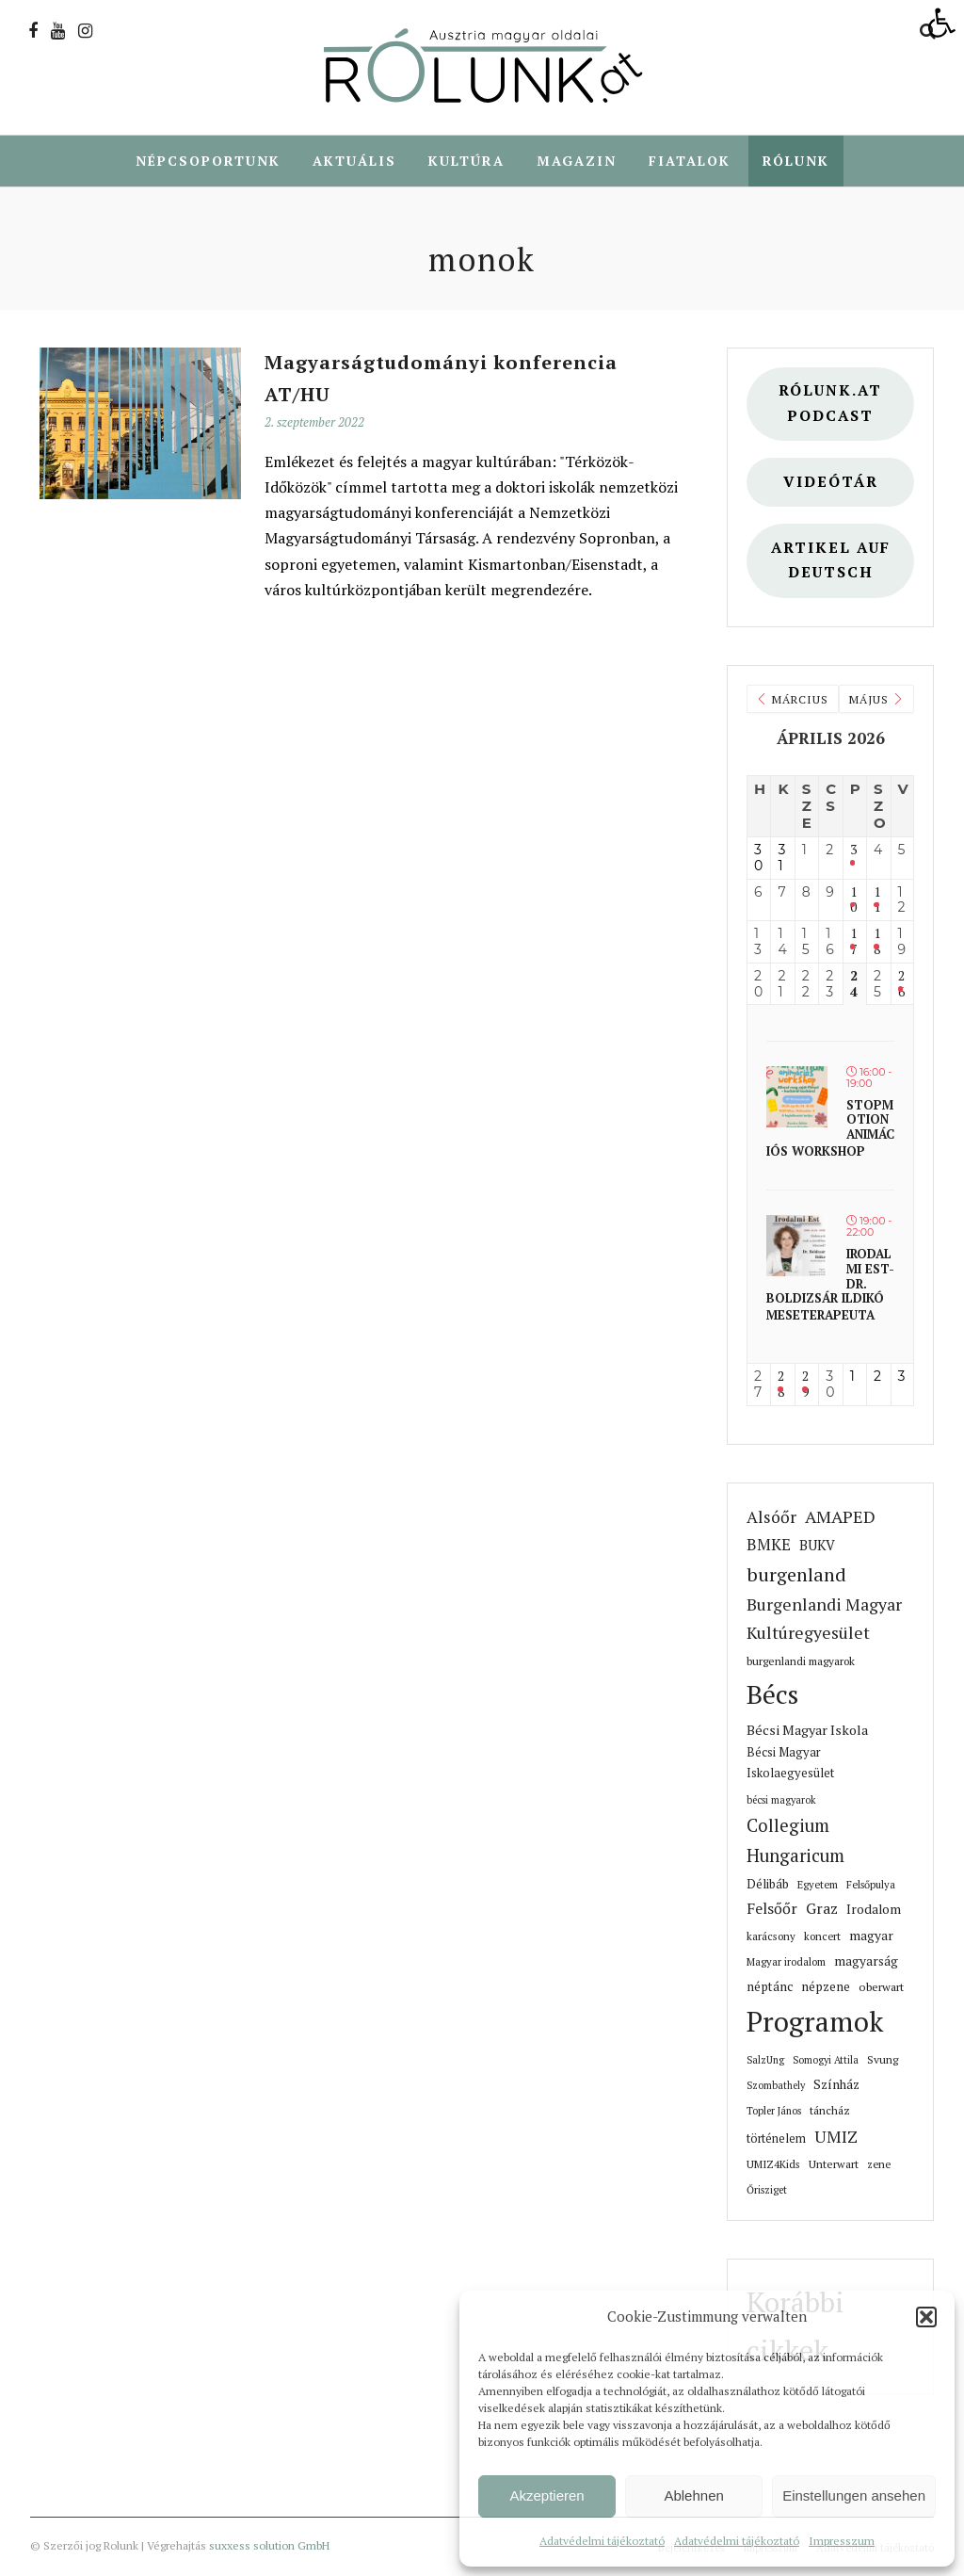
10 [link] (853, 901)
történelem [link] (776, 2139)
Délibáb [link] (768, 1884)
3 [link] (853, 851)
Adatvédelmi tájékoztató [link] (602, 2541)
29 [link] (805, 1385)
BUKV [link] (817, 1546)
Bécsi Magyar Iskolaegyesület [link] (790, 1763)
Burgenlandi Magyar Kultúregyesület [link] (824, 1619)
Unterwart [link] (834, 2165)
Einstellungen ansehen (853, 2495)
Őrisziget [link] (767, 2190)
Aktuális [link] (354, 161)
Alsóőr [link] (771, 1518)
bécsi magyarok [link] (781, 1800)
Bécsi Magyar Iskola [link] (807, 1731)
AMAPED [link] (840, 1517)
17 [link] (853, 943)
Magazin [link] (577, 161)
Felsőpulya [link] (870, 1885)
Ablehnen (693, 2495)
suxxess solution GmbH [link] (269, 2546)
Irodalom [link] (873, 1910)
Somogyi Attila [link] (826, 2060)
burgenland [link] (796, 1575)
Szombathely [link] (776, 2086)
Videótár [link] (830, 483)
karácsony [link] (771, 1937)
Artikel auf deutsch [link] (831, 561)
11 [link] (877, 901)
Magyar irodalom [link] (786, 1962)
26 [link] (901, 985)
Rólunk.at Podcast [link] (830, 404)
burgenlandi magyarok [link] (801, 1662)
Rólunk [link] (796, 161)
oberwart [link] (881, 1988)
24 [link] (854, 985)
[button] (926, 2317)
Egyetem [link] (817, 1885)
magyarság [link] (866, 1961)
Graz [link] (822, 1909)
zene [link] (879, 2165)
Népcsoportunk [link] (208, 161)
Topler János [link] (774, 2111)
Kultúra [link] (466, 161)
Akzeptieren (546, 2495)
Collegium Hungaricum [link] (795, 1841)
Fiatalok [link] (690, 161)
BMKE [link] (769, 1545)
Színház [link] (836, 2085)
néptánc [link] (770, 1987)
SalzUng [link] (765, 2060)
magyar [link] (871, 1936)
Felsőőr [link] (772, 1909)
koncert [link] (822, 1937)
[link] (941, 22)
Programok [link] (815, 2022)
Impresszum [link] (842, 2541)
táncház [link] (830, 2111)
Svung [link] (882, 2060)
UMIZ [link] (836, 2137)
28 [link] (781, 1385)
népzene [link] (825, 1987)
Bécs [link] (772, 1694)
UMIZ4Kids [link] (773, 2165)
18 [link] (877, 943)
